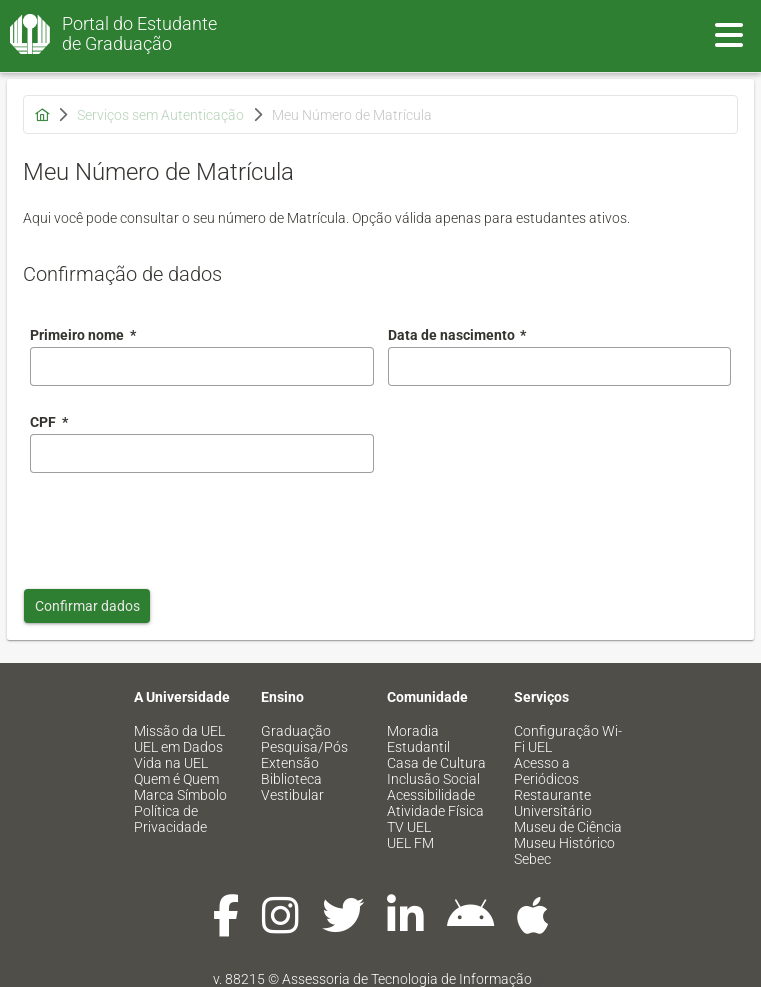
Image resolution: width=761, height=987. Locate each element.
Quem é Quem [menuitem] (176, 779)
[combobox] (560, 366)
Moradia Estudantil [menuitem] (418, 739)
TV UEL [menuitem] (409, 827)
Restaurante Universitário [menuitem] (553, 803)
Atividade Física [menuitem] (435, 811)
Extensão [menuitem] (290, 763)
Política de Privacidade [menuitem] (170, 819)
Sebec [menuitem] (532, 859)
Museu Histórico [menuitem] (564, 843)
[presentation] (182, 526)
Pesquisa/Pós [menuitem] (304, 747)
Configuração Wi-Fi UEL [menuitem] (568, 739)
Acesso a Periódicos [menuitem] (546, 771)
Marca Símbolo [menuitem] (180, 795)
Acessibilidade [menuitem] (431, 795)
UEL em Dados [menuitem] (178, 747)
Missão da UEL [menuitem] (179, 731)
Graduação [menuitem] (296, 731)
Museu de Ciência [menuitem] (568, 827)
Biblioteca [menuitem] (291, 779)
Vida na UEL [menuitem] (171, 763)
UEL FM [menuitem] (410, 843)
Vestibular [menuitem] (292, 795)
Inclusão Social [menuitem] (433, 779)
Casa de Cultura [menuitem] (436, 763)
